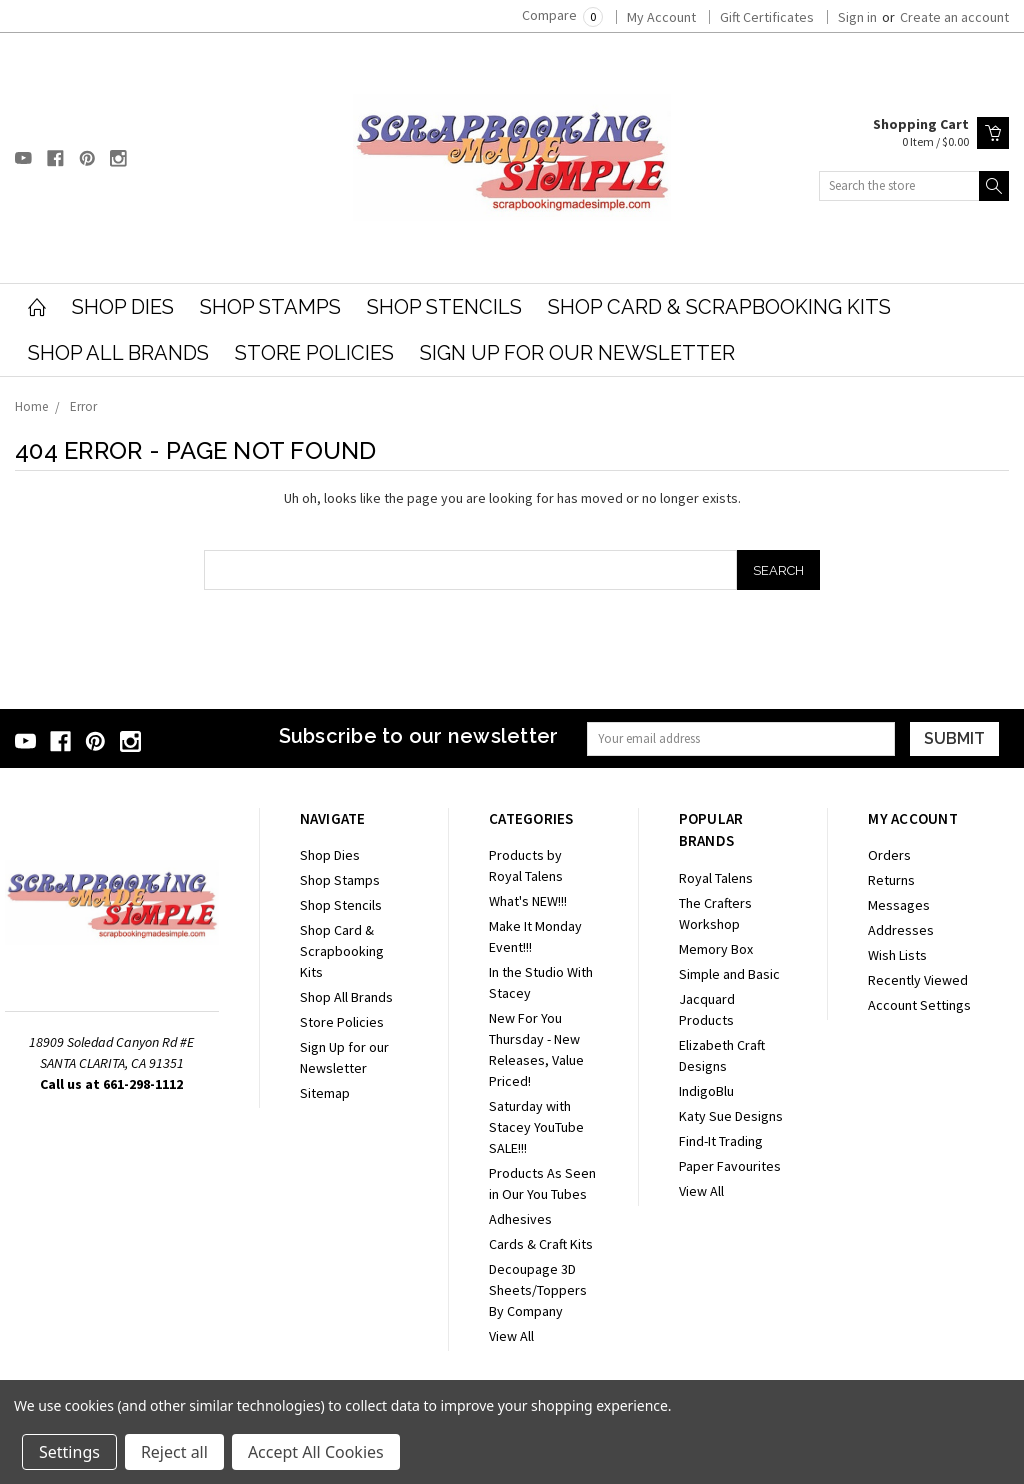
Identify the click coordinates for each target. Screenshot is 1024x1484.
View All (511, 1336)
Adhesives (520, 1219)
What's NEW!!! (528, 901)
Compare (562, 15)
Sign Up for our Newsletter (577, 353)
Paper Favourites (730, 1166)
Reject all (174, 1452)
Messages (899, 905)
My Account (661, 17)
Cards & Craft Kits (541, 1244)
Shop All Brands (118, 353)
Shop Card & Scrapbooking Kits (719, 307)
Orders (889, 855)
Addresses (901, 930)
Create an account (954, 17)
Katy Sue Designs (731, 1116)
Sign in (857, 17)
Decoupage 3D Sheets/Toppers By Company (538, 1290)
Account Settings (919, 1005)
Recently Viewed (918, 980)
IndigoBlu (706, 1091)
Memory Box (716, 949)
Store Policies (314, 353)
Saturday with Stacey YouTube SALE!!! (536, 1127)
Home (31, 406)
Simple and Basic (729, 974)
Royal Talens (716, 878)
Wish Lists (897, 955)
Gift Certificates (767, 17)
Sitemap (325, 1093)
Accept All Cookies (316, 1452)
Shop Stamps (270, 307)
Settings (69, 1452)
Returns (891, 880)
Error (83, 406)
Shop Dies (123, 307)
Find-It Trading (721, 1141)
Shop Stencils (444, 307)
